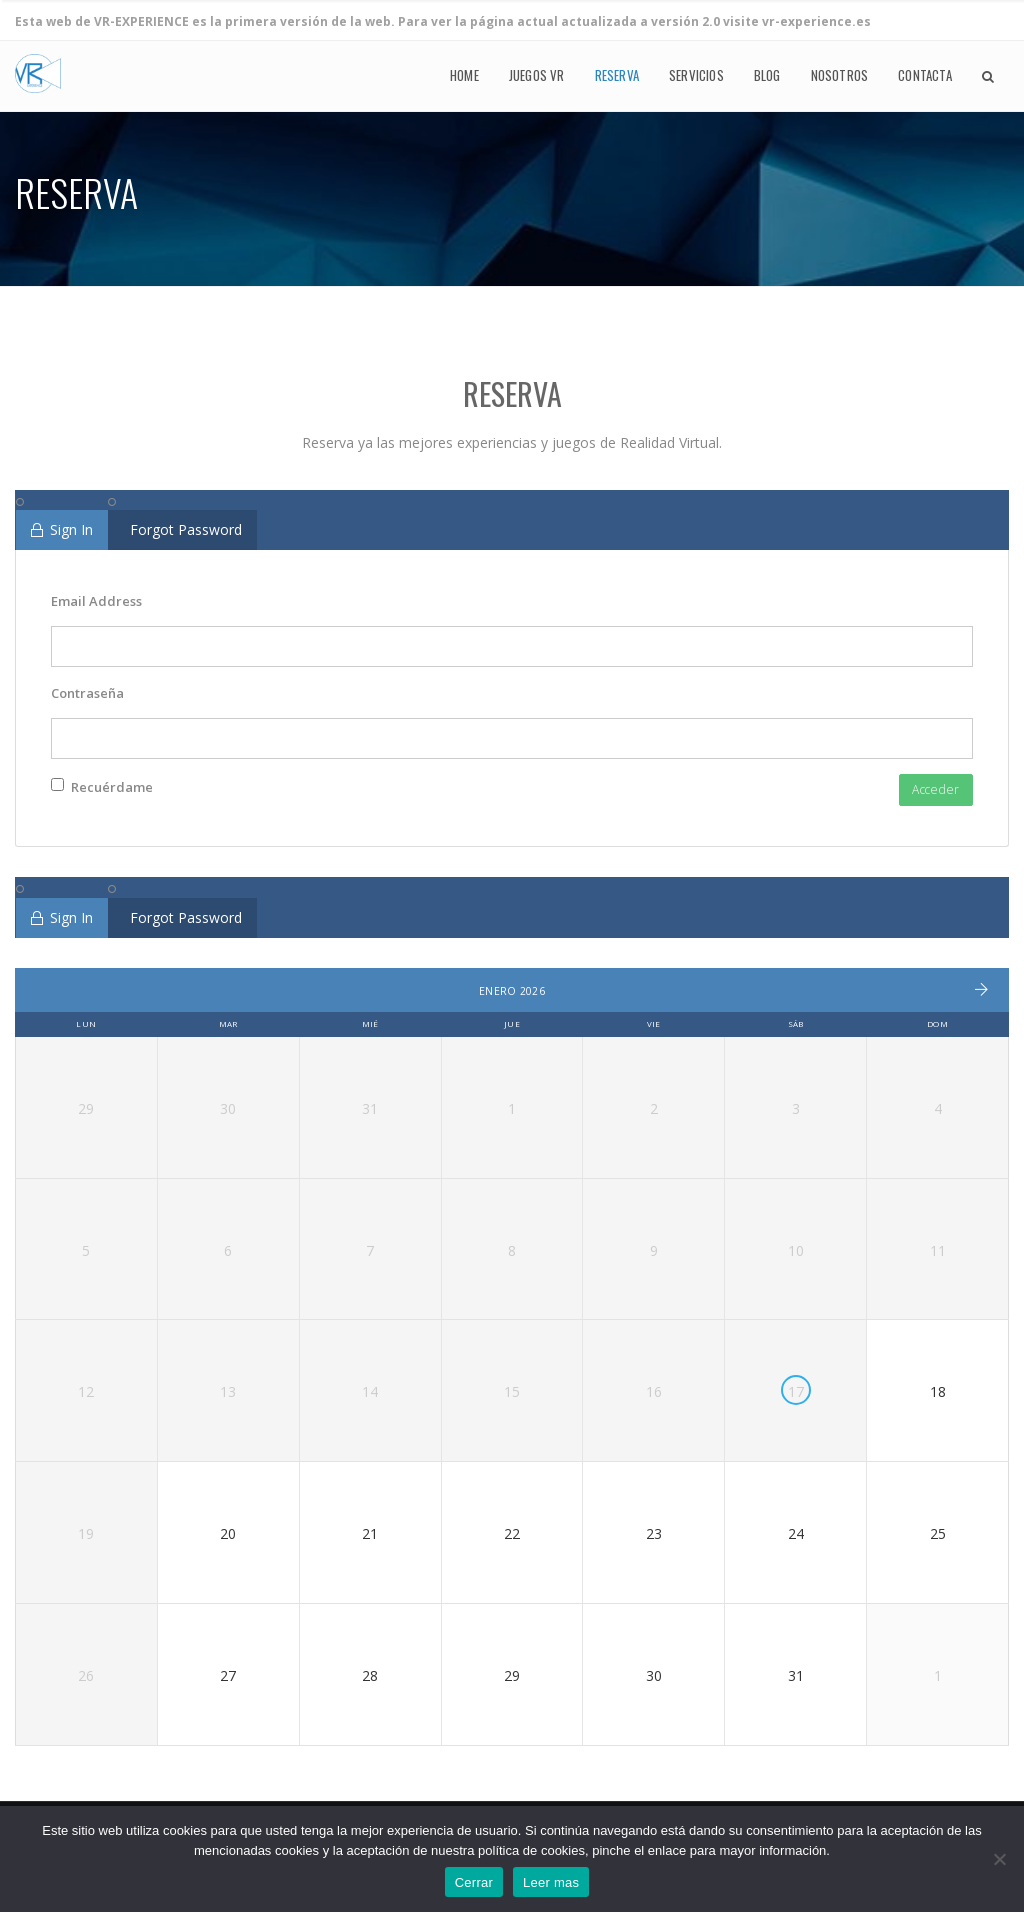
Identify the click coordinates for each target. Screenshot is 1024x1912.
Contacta (925, 76)
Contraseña (87, 693)
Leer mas (551, 1882)
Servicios (696, 76)
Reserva (617, 76)
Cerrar (474, 1882)
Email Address (96, 601)
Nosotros (840, 76)
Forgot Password (186, 529)
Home (464, 76)
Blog (767, 76)
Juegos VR (537, 76)
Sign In (62, 529)
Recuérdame (102, 787)
